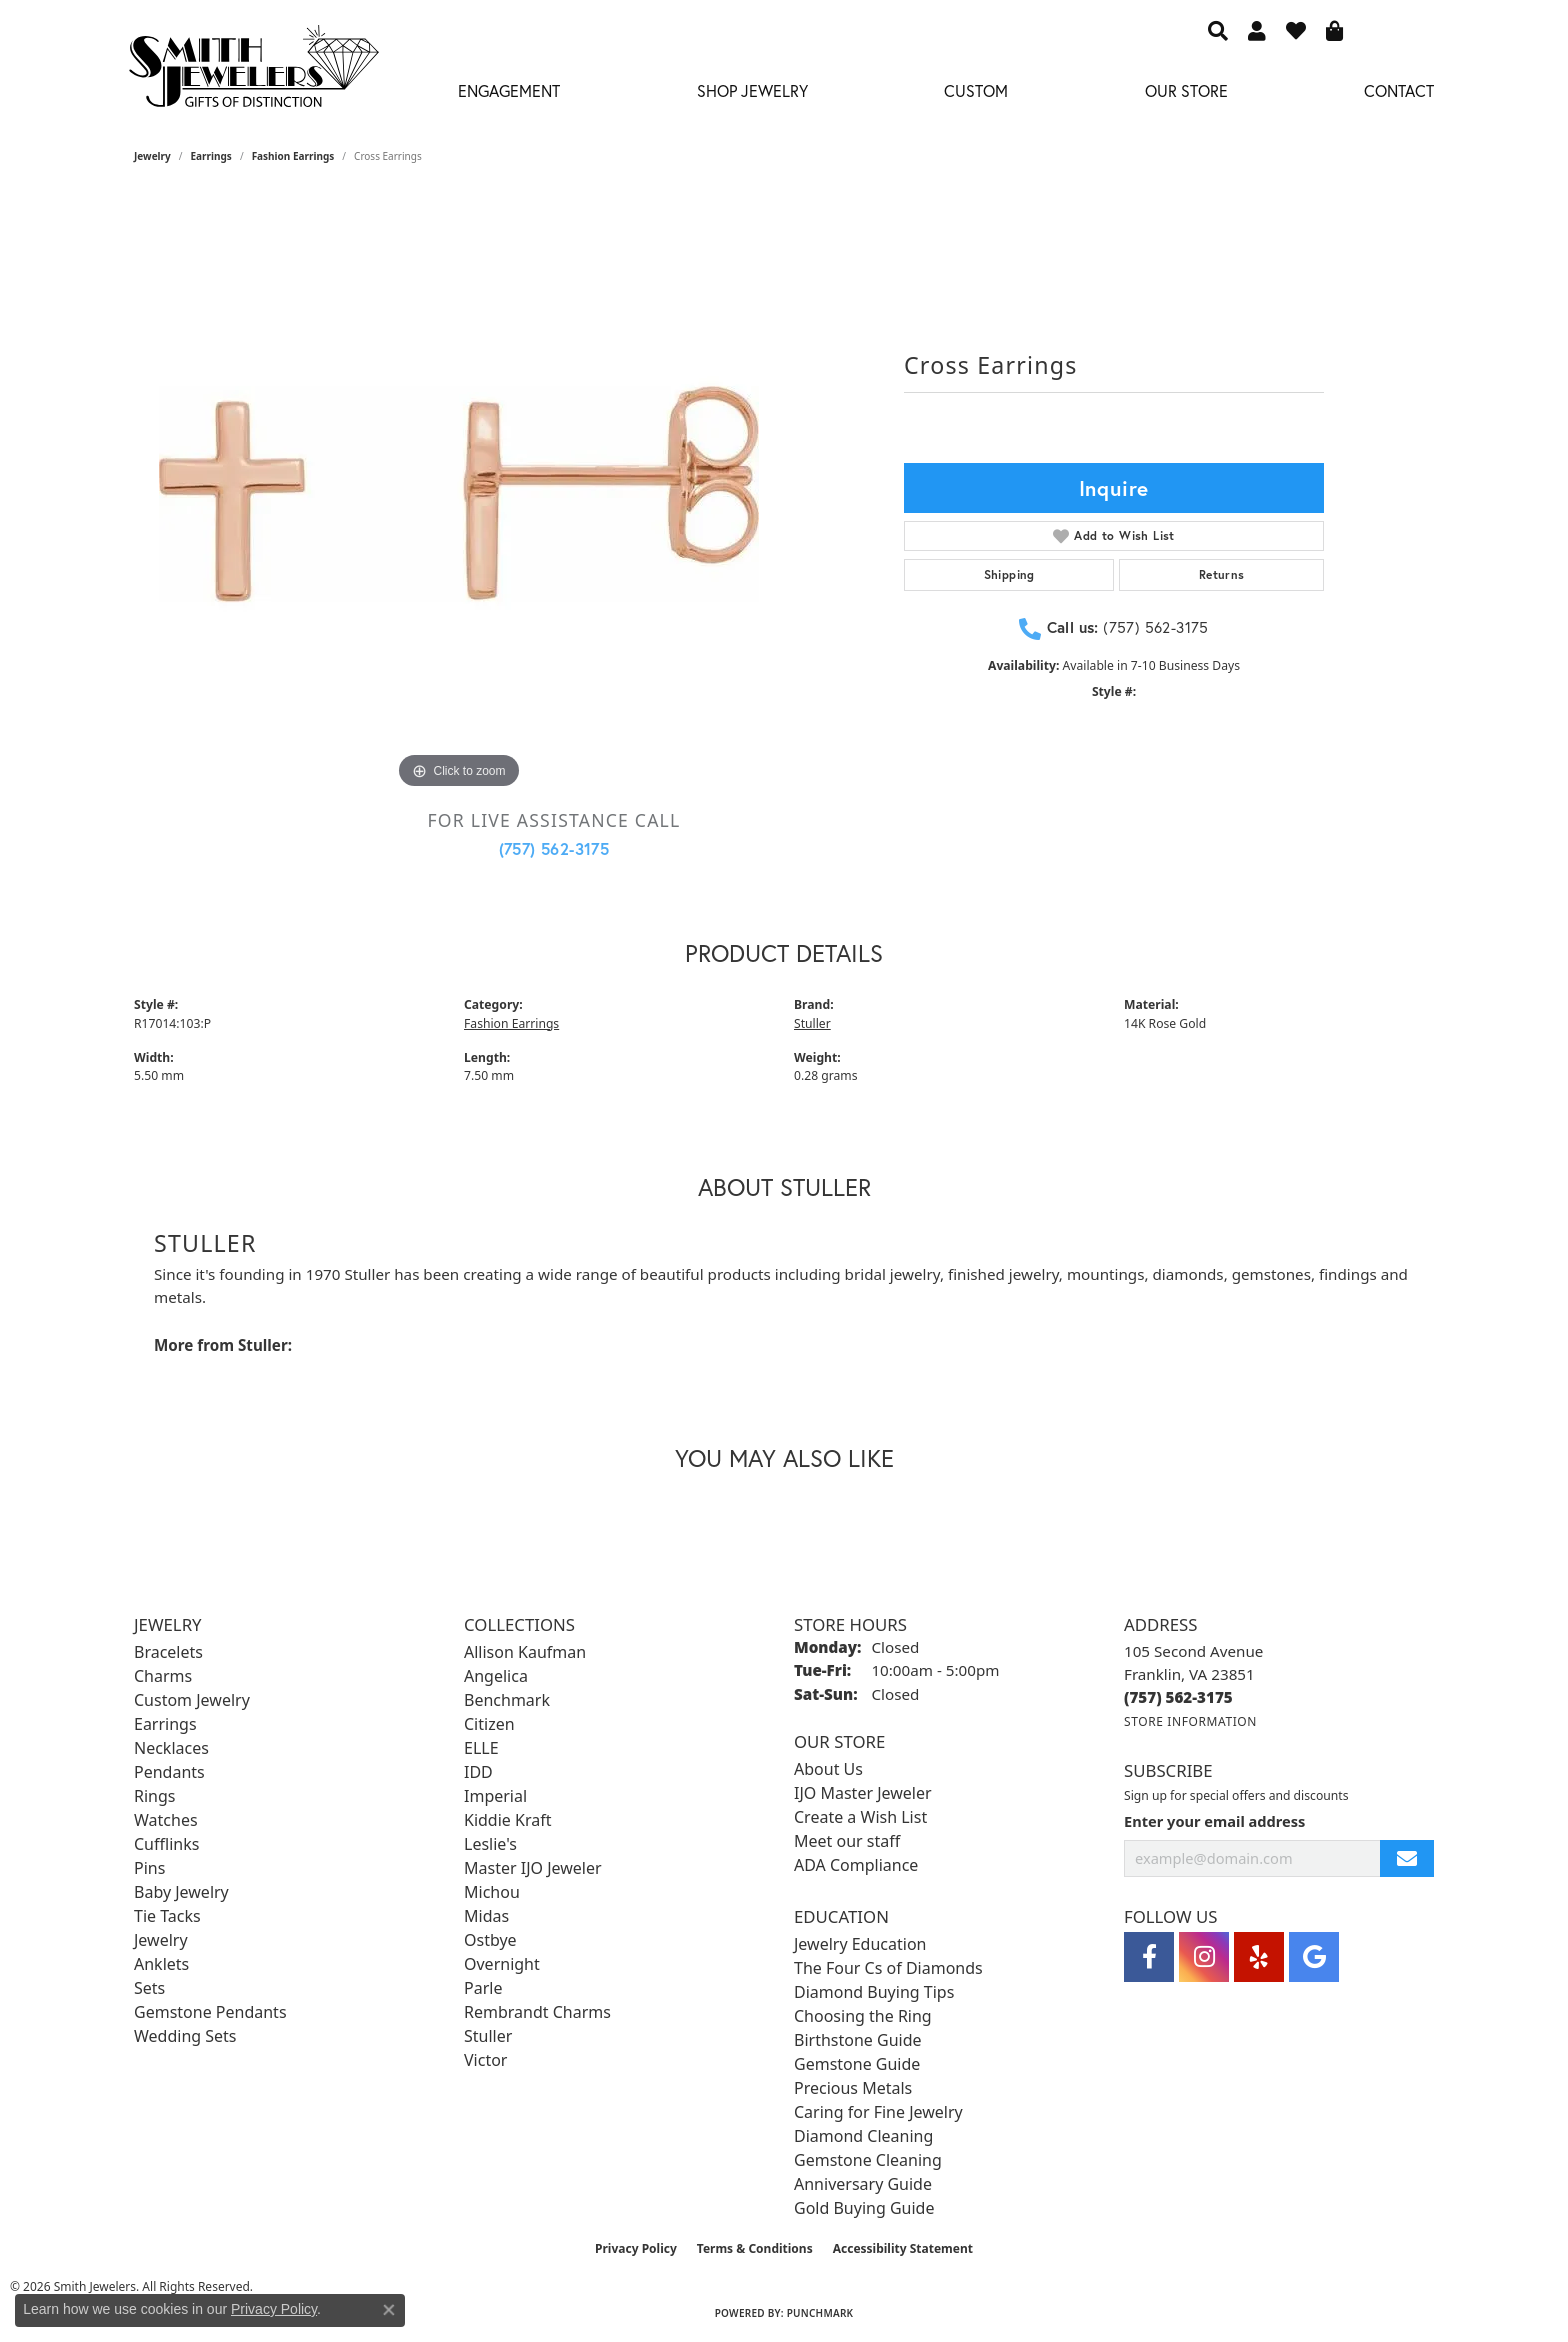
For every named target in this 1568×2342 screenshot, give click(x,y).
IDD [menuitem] (478, 1772)
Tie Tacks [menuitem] (167, 1916)
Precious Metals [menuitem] (853, 2088)
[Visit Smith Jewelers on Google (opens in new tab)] (1314, 1957)
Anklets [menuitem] (161, 1964)
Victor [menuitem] (485, 2060)
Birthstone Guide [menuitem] (858, 2040)
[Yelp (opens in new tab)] (1259, 1957)
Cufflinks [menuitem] (166, 1844)
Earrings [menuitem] (165, 1724)
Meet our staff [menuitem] (847, 1841)
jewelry (152, 156)
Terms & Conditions (755, 2248)
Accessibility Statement (903, 2248)
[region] (459, 494)
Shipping (1009, 574)
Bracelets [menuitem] (168, 1652)
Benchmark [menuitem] (507, 1700)
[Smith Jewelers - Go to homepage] (253, 72)
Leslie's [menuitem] (490, 1844)
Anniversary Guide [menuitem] (863, 2184)
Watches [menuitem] (166, 1820)
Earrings (211, 156)
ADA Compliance (856, 1865)
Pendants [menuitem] (169, 1772)
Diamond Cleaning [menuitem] (863, 2136)
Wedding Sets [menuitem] (185, 2036)
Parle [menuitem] (483, 1988)
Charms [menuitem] (163, 1676)
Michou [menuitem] (492, 1892)
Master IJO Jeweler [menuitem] (533, 1868)
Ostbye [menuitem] (490, 1940)
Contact (1399, 90)
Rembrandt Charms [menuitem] (537, 2012)
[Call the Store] (1178, 1697)
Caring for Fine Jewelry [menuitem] (878, 2112)
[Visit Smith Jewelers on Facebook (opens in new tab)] (1149, 1957)
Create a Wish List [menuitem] (860, 1817)
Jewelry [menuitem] (161, 1940)
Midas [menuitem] (486, 1916)
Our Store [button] (1186, 90)
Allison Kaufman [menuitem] (525, 1652)
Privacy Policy (636, 2248)
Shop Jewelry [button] (752, 90)
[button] (1218, 30)
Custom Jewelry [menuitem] (192, 1700)
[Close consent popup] (389, 2310)
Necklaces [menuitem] (171, 1748)
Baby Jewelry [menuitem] (181, 1892)
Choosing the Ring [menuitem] (863, 2016)
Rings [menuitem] (154, 1796)
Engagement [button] (509, 90)
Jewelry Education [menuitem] (860, 1944)
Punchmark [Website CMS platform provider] (820, 2313)
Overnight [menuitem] (502, 1964)
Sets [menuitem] (149, 1988)
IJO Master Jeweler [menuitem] (863, 1793)
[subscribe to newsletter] (1407, 1858)
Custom (976, 90)
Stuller (812, 1023)
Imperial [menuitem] (495, 1796)
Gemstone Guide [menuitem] (857, 2064)
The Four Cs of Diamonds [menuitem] (888, 1968)
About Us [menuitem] (828, 1769)
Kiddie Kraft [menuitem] (507, 1820)
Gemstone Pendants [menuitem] (210, 2012)
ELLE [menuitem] (481, 1748)
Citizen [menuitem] (489, 1724)
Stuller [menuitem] (488, 2036)
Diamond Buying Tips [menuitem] (874, 1992)
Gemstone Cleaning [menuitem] (868, 2160)
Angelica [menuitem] (496, 1676)
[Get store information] (1190, 1721)
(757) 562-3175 (554, 848)
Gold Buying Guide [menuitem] (864, 2208)
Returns (1222, 574)
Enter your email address (1214, 1821)
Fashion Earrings (293, 156)
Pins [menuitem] (149, 1868)
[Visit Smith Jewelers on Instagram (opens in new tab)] (1204, 1957)
